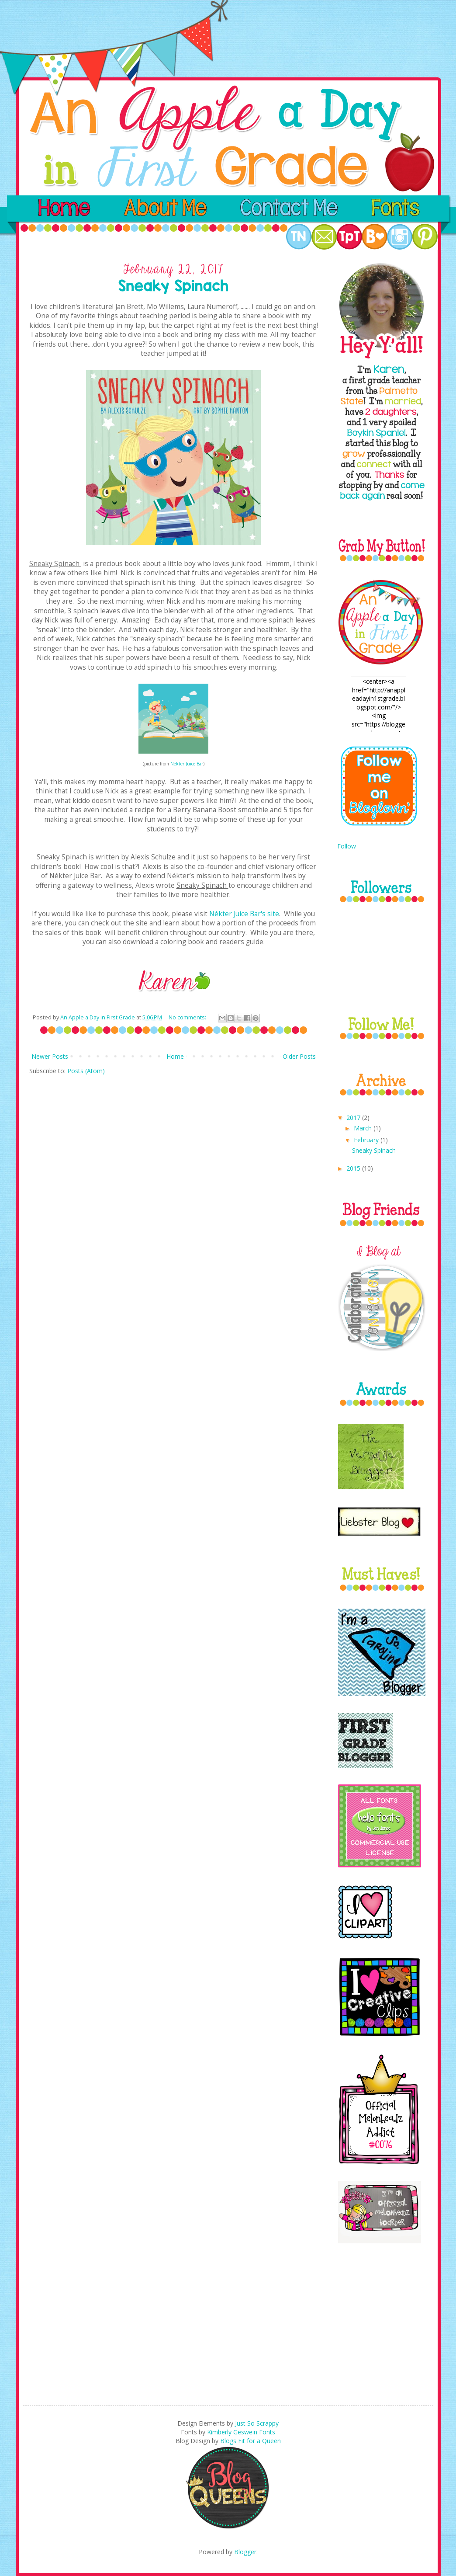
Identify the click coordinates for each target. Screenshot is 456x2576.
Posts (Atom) (86, 1071)
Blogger (245, 2552)
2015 (354, 1168)
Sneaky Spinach (374, 1150)
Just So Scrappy (257, 2423)
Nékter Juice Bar (186, 764)
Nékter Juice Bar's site (244, 913)
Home (175, 1056)
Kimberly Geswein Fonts (241, 2432)
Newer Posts (49, 1056)
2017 (354, 1117)
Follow (346, 846)
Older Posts (299, 1056)
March (363, 1128)
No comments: (188, 1017)
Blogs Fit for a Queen (250, 2441)
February (367, 1140)
